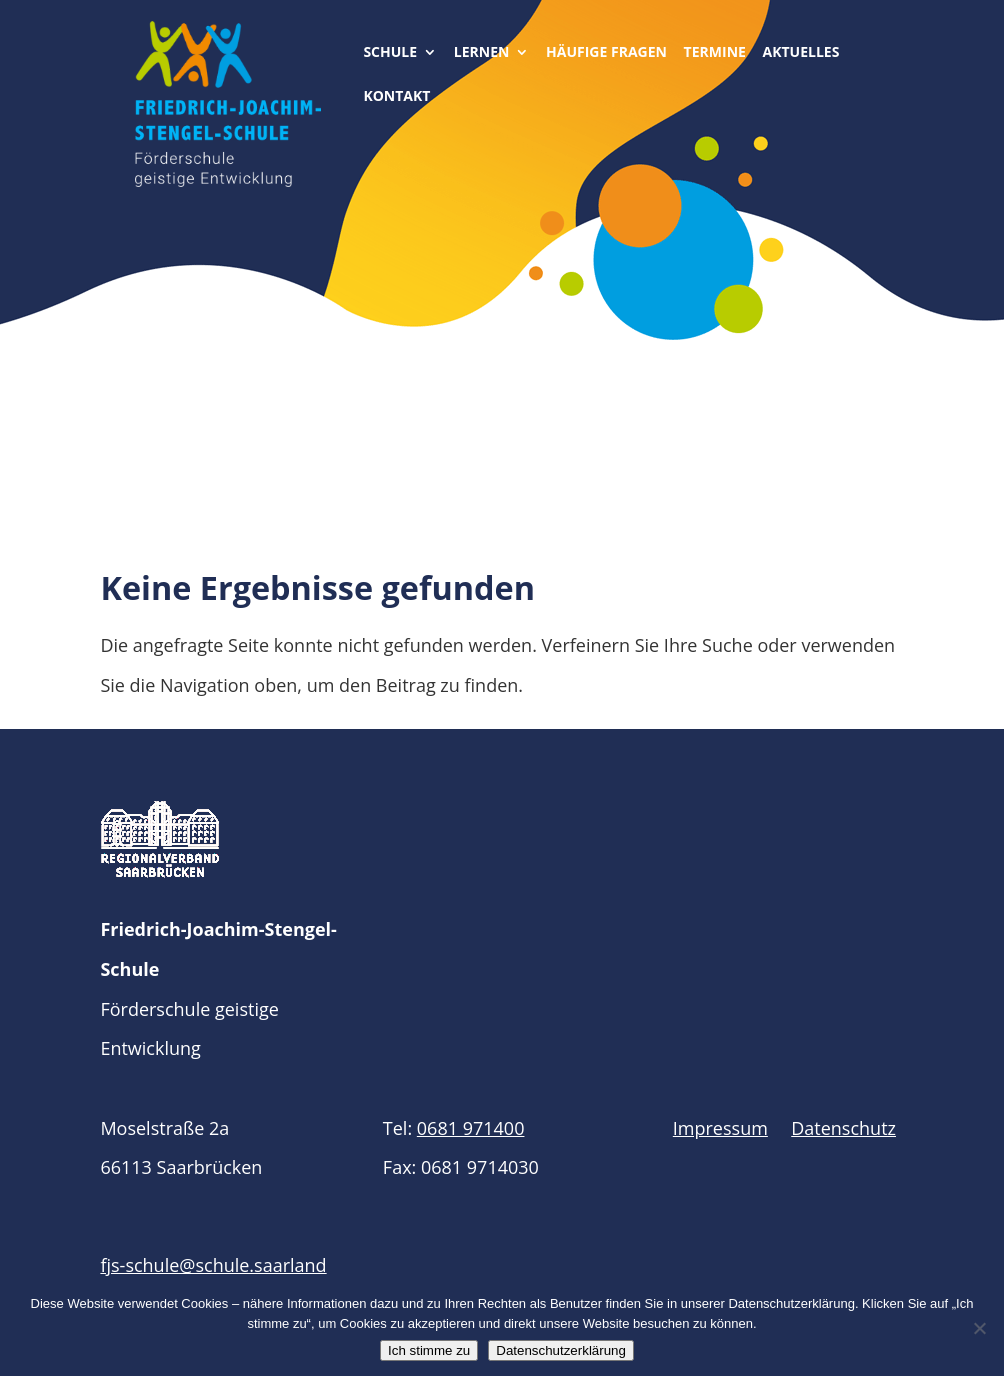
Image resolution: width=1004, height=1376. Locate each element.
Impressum (720, 1128)
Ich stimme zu (429, 1350)
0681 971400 (471, 1128)
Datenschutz (843, 1128)
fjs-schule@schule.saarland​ (213, 1265)
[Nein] (979, 1328)
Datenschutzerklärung (561, 1350)
